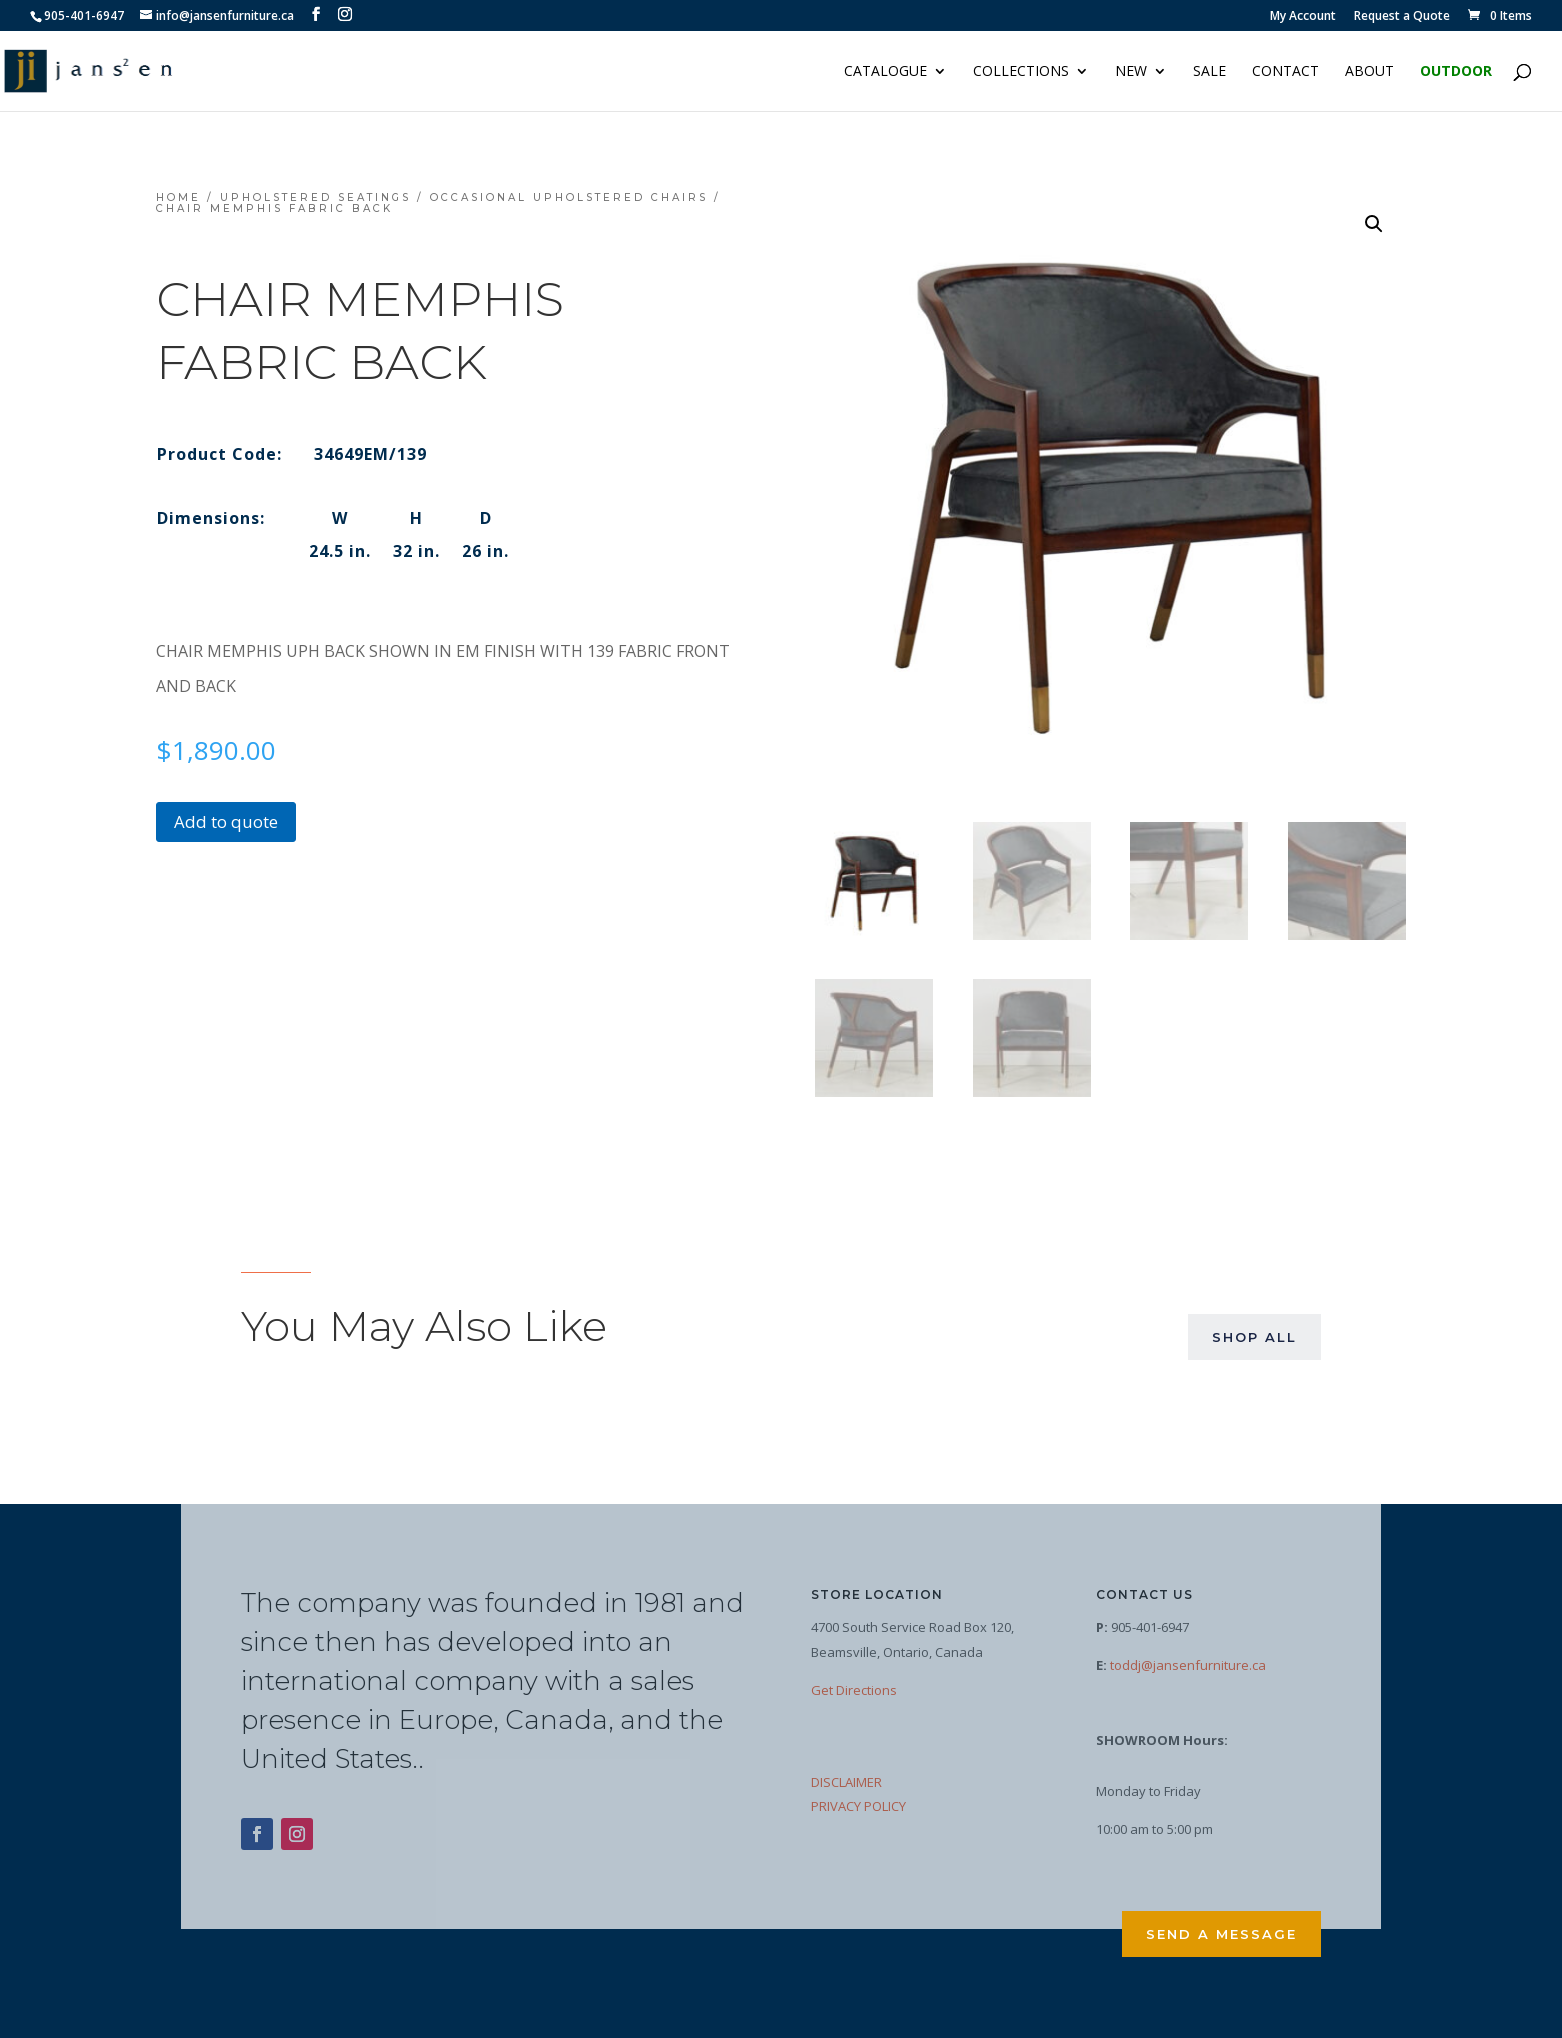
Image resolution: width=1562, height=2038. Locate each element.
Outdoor (1456, 72)
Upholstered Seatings (315, 197)
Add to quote (226, 821)
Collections (1021, 72)
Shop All (1254, 1337)
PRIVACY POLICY (858, 1806)
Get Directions (854, 1690)
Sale (1209, 72)
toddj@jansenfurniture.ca (1188, 1665)
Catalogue (885, 72)
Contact (1285, 72)
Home (178, 197)
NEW (1131, 72)
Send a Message (1221, 1934)
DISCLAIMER (846, 1782)
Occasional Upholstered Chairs (569, 197)
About (1369, 72)
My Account (1303, 17)
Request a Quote (1402, 17)
